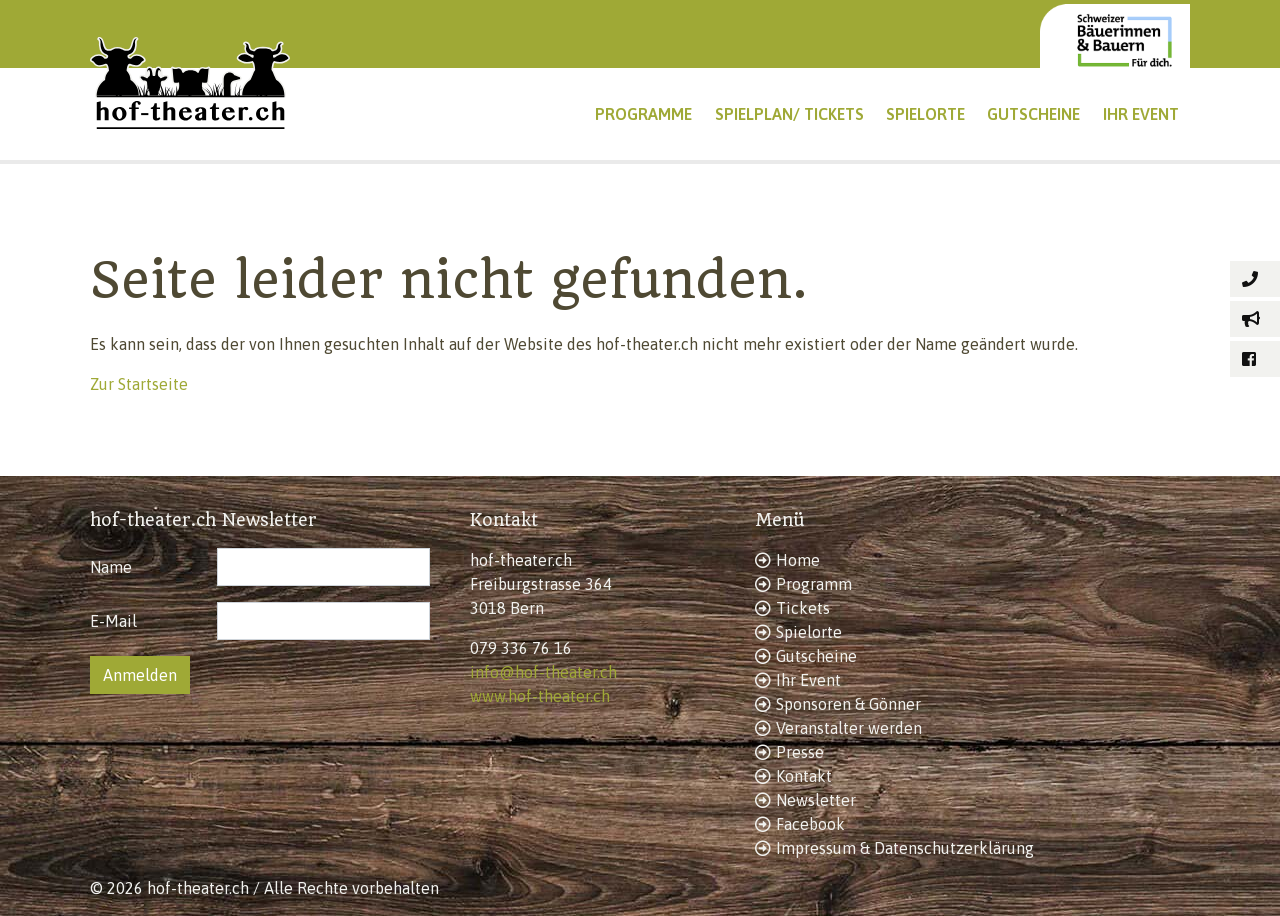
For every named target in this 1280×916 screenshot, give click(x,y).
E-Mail (113, 621)
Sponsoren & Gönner (848, 704)
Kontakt (804, 776)
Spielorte (809, 632)
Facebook (810, 824)
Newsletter (816, 800)
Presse (800, 752)
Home (798, 560)
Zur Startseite (139, 384)
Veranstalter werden (849, 728)
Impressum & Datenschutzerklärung (905, 848)
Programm (814, 584)
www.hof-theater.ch (540, 696)
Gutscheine (816, 656)
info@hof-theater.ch (543, 672)
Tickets (803, 608)
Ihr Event (808, 680)
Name (111, 567)
